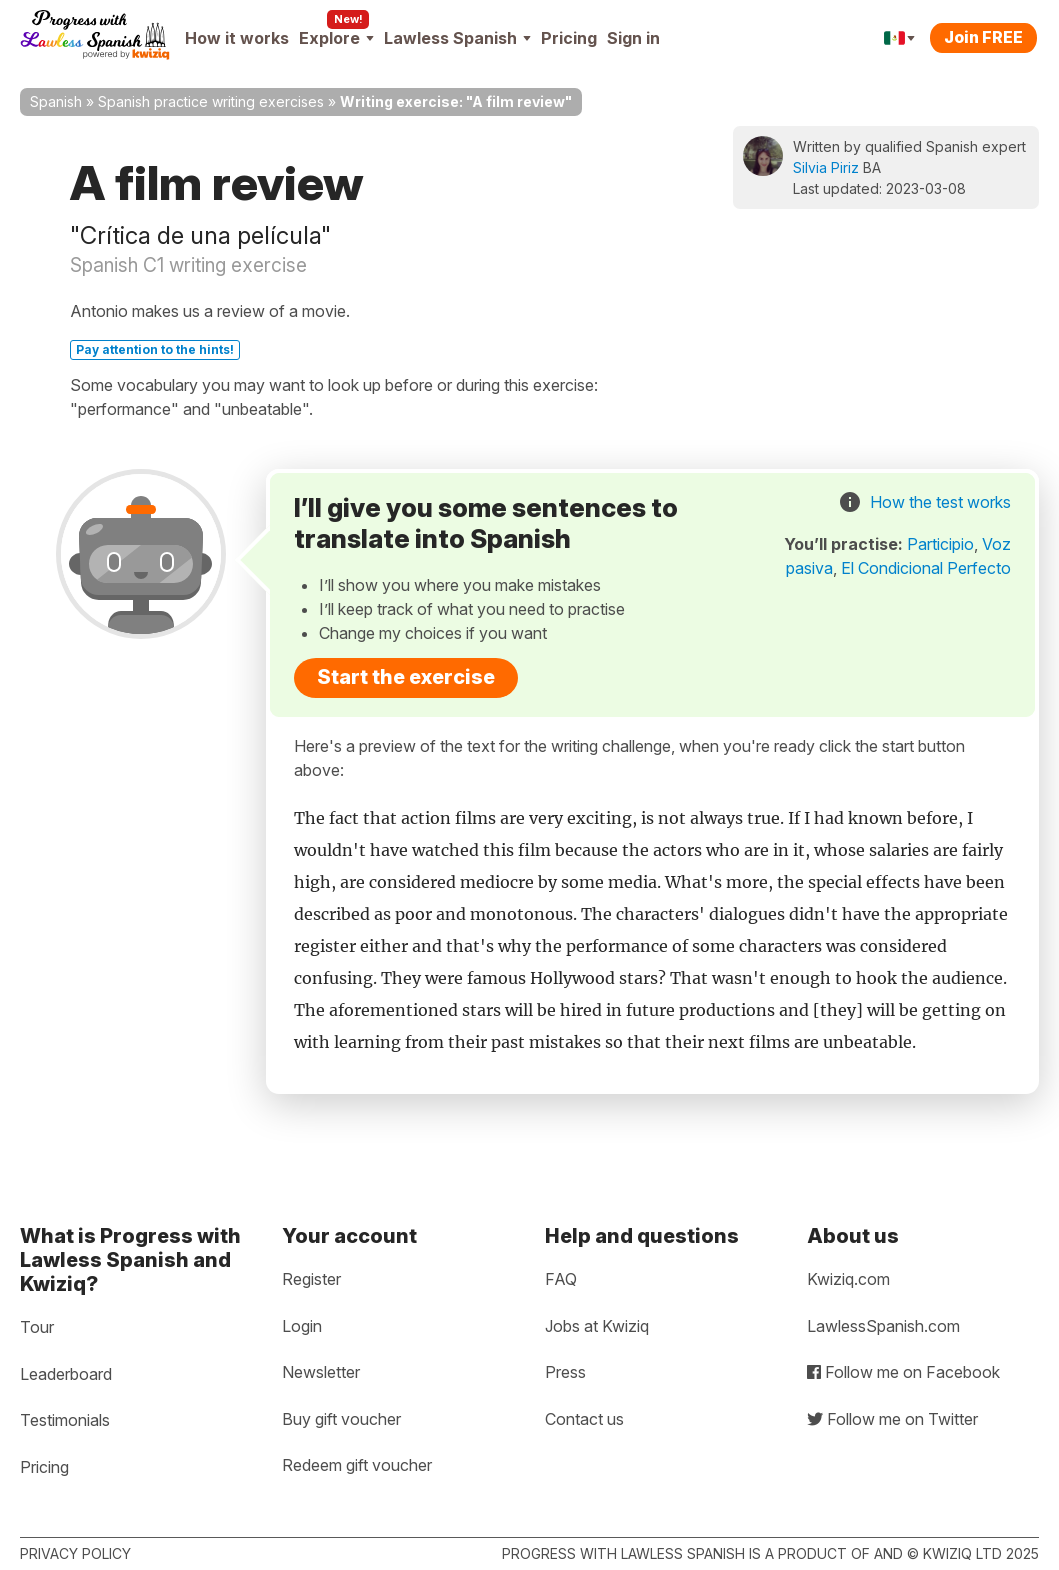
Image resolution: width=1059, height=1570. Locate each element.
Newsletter (321, 1372)
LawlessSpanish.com (883, 1326)
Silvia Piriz (826, 167)
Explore (336, 38)
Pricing (569, 38)
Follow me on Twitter (892, 1419)
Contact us (584, 1419)
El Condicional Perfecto (926, 568)
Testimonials (65, 1420)
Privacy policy (75, 1553)
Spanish (56, 101)
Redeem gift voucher (357, 1465)
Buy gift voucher (341, 1419)
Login (302, 1326)
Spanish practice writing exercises (211, 101)
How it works (237, 38)
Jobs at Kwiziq (597, 1326)
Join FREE (983, 37)
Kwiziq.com (848, 1279)
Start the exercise (406, 677)
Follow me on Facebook (903, 1372)
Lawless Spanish (457, 38)
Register (311, 1279)
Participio (940, 544)
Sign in (633, 38)
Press (565, 1372)
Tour (37, 1327)
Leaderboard (66, 1374)
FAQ (561, 1279)
